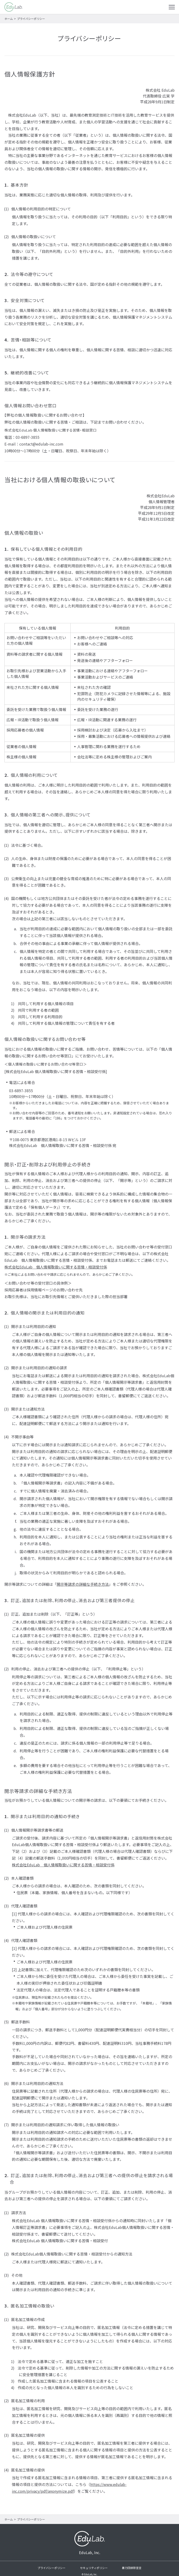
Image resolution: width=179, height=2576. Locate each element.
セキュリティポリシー (94, 2568)
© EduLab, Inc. (89, 2574)
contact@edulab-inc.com (41, 444)
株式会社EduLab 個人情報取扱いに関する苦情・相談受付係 (55, 1267)
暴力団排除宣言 (131, 2568)
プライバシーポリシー (51, 2568)
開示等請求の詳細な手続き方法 (83, 1584)
